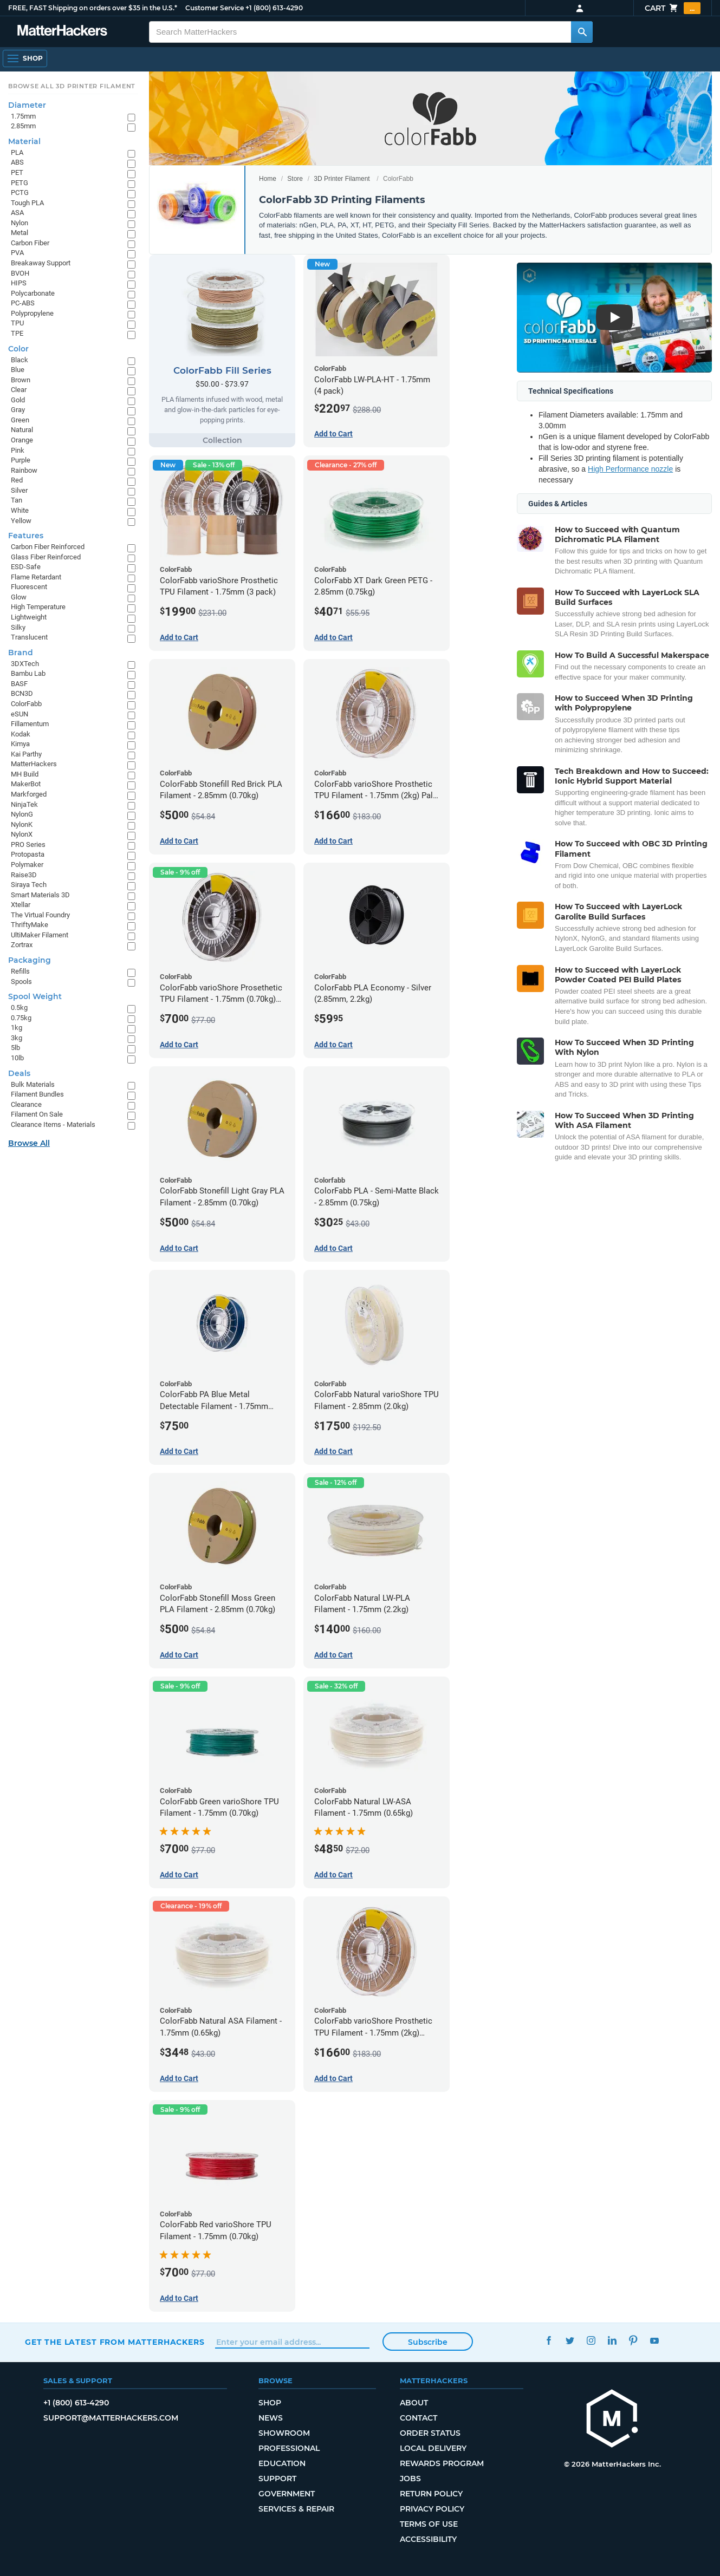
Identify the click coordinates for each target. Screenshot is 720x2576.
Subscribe (427, 2342)
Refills (20, 971)
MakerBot (26, 784)
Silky (18, 627)
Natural (22, 430)
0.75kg (21, 1018)
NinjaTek (24, 804)
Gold (18, 400)
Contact (418, 2418)
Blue (17, 370)
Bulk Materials (33, 1084)
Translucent (29, 637)
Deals (19, 1073)
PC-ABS (23, 303)
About (414, 2403)
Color (18, 349)
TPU (17, 323)
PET (17, 172)
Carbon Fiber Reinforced (48, 547)
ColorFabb (26, 704)
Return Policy (431, 2494)
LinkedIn (612, 2340)
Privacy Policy (432, 2509)
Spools (21, 981)
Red (17, 480)
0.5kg (19, 1007)
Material (24, 141)
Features (25, 535)
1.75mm (23, 116)
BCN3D (22, 693)
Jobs (410, 2478)
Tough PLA (27, 203)
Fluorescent (29, 587)
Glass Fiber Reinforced (46, 557)
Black (19, 360)
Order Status (430, 2433)
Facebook (549, 2340)
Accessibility (428, 2539)
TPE (17, 333)
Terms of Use (429, 2524)
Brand (20, 652)
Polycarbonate (33, 293)
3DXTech (25, 664)
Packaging (29, 960)
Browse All (29, 1143)
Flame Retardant (36, 577)
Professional (289, 2448)
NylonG (22, 814)
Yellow (21, 521)
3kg (16, 1038)
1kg (16, 1027)
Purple (20, 460)
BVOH (20, 273)
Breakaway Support (40, 263)
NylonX (22, 834)
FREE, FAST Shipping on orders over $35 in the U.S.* (92, 8)
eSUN (19, 714)
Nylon (19, 223)
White (20, 510)
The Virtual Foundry (40, 915)
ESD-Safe (26, 567)
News (270, 2418)
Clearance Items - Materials (53, 1124)
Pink (17, 450)
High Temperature (38, 607)
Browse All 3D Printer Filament (71, 86)
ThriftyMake (29, 925)
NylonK (22, 824)
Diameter (27, 105)
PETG (19, 183)
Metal (19, 233)
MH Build (24, 774)
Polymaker (27, 864)
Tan (16, 500)
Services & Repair (296, 2509)
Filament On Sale (37, 1114)
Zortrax (22, 945)
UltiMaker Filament (39, 935)
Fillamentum (30, 724)
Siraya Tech (29, 885)
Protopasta (27, 854)
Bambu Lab (28, 673)
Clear (19, 390)
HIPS (19, 283)
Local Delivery (433, 2448)
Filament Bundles (37, 1094)
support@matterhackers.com (110, 2418)
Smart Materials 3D (40, 895)
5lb (15, 1048)
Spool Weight (35, 996)
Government (286, 2494)
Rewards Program (442, 2463)
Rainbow (24, 470)
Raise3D (24, 875)
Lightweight (29, 617)
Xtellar (20, 905)
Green (20, 420)
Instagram (591, 2340)
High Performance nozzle (630, 469)
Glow (19, 597)
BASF (19, 684)
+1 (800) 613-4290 (274, 8)
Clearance (26, 1104)
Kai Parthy (26, 754)
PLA (17, 152)
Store (295, 178)
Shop (269, 2403)
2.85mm (23, 126)
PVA (17, 253)
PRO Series (28, 844)
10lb (17, 1058)
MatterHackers (34, 764)
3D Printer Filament (341, 178)
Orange (22, 440)
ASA (17, 212)
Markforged (29, 794)
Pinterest (633, 2340)
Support (277, 2478)
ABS (17, 162)
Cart (672, 8)
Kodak (20, 734)
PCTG (20, 192)
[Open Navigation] (25, 58)
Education (282, 2463)
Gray (18, 410)
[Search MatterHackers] (582, 32)
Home (267, 178)
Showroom (284, 2433)
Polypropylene (32, 313)
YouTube (654, 2340)
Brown (20, 380)
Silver (19, 490)
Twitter (570, 2340)
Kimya (20, 744)
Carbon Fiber (30, 243)
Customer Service (214, 8)
